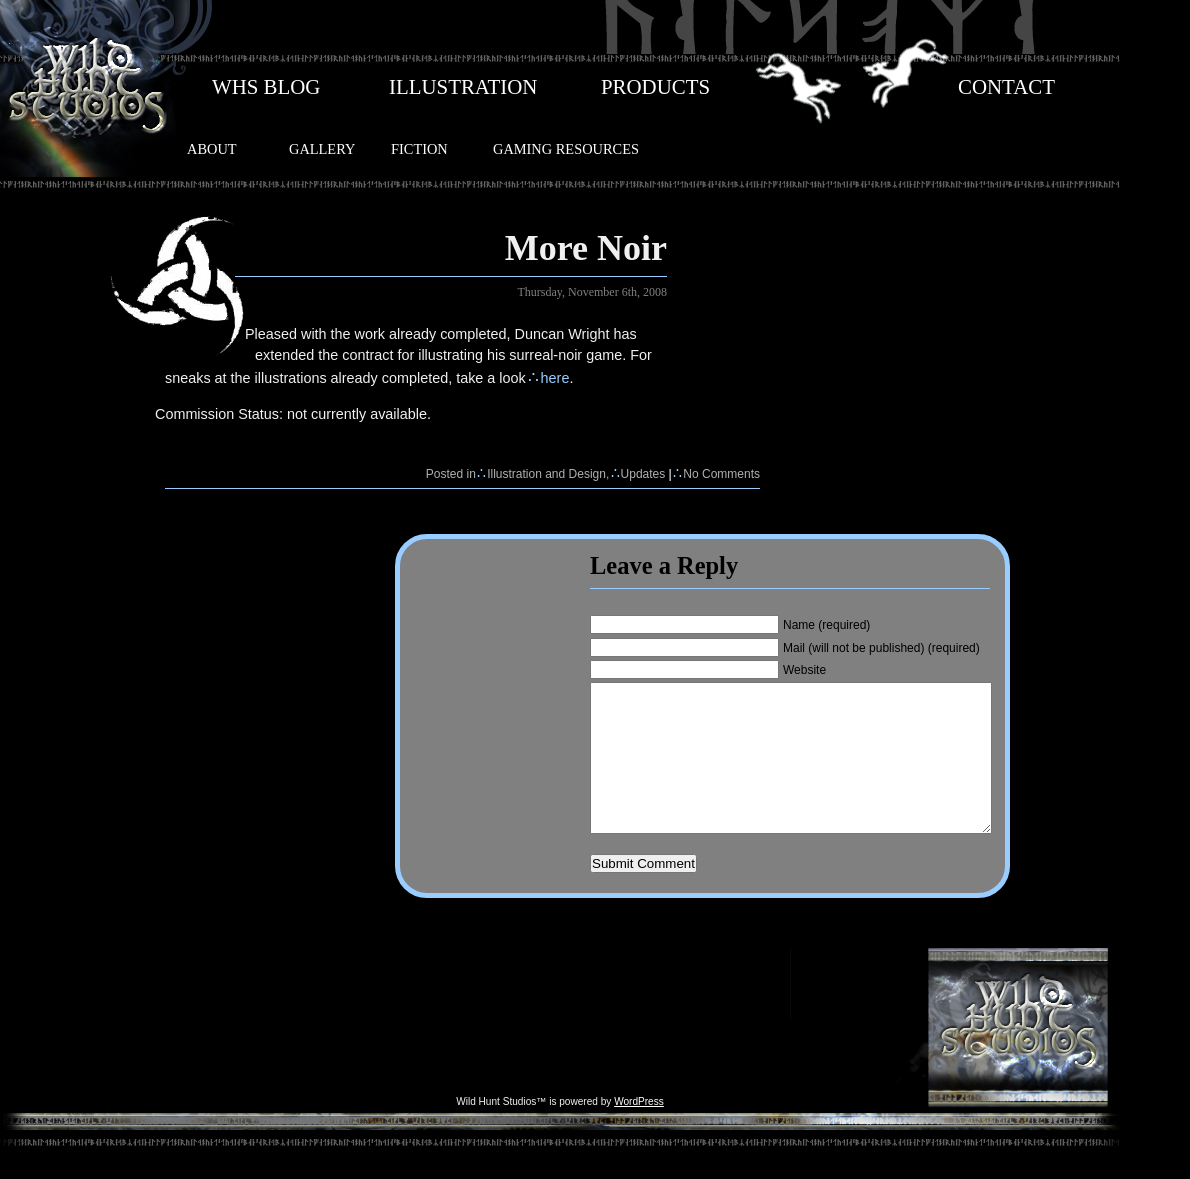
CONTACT (1006, 87)
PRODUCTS (655, 87)
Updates (643, 474)
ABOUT (212, 149)
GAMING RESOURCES (566, 149)
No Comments (721, 474)
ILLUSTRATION (463, 87)
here (555, 378)
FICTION (419, 149)
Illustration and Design (546, 474)
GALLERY (322, 149)
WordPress (639, 1131)
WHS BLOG (266, 87)
